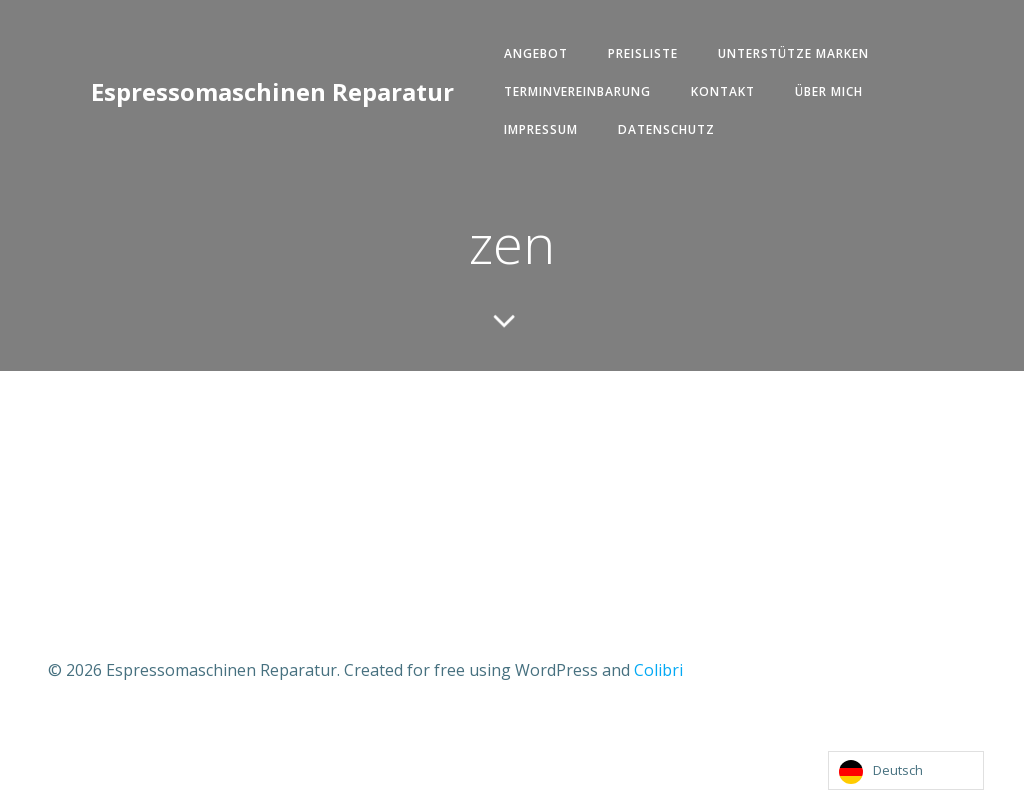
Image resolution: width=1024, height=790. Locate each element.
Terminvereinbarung (577, 91)
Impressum (541, 129)
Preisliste (643, 53)
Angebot (536, 53)
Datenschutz (666, 129)
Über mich (829, 91)
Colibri (658, 670)
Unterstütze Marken (793, 53)
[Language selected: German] (906, 770)
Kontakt (723, 91)
